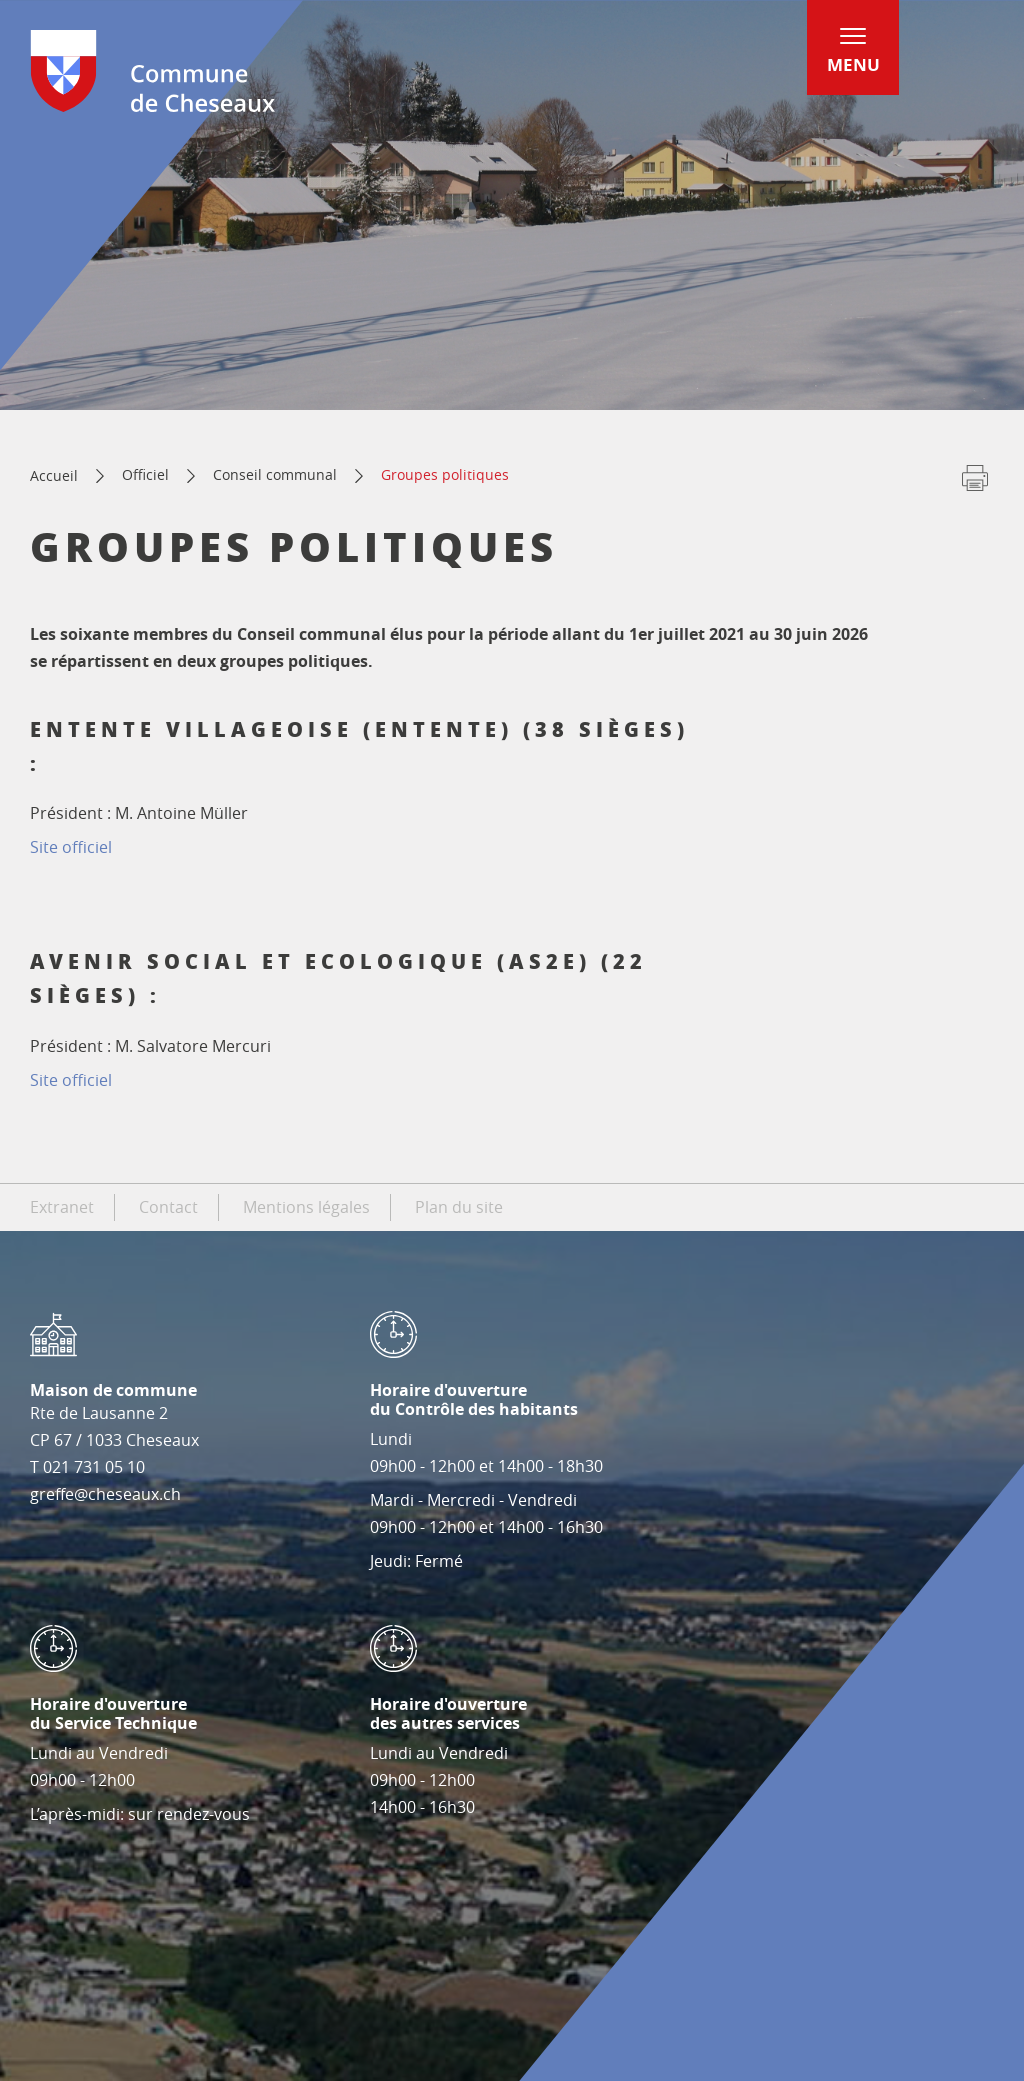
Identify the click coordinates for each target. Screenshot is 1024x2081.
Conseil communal (275, 474)
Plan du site (459, 1207)
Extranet (62, 1207)
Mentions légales (306, 1207)
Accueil (54, 475)
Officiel (145, 474)
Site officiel (71, 847)
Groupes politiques (445, 474)
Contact (168, 1207)
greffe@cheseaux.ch (105, 1494)
